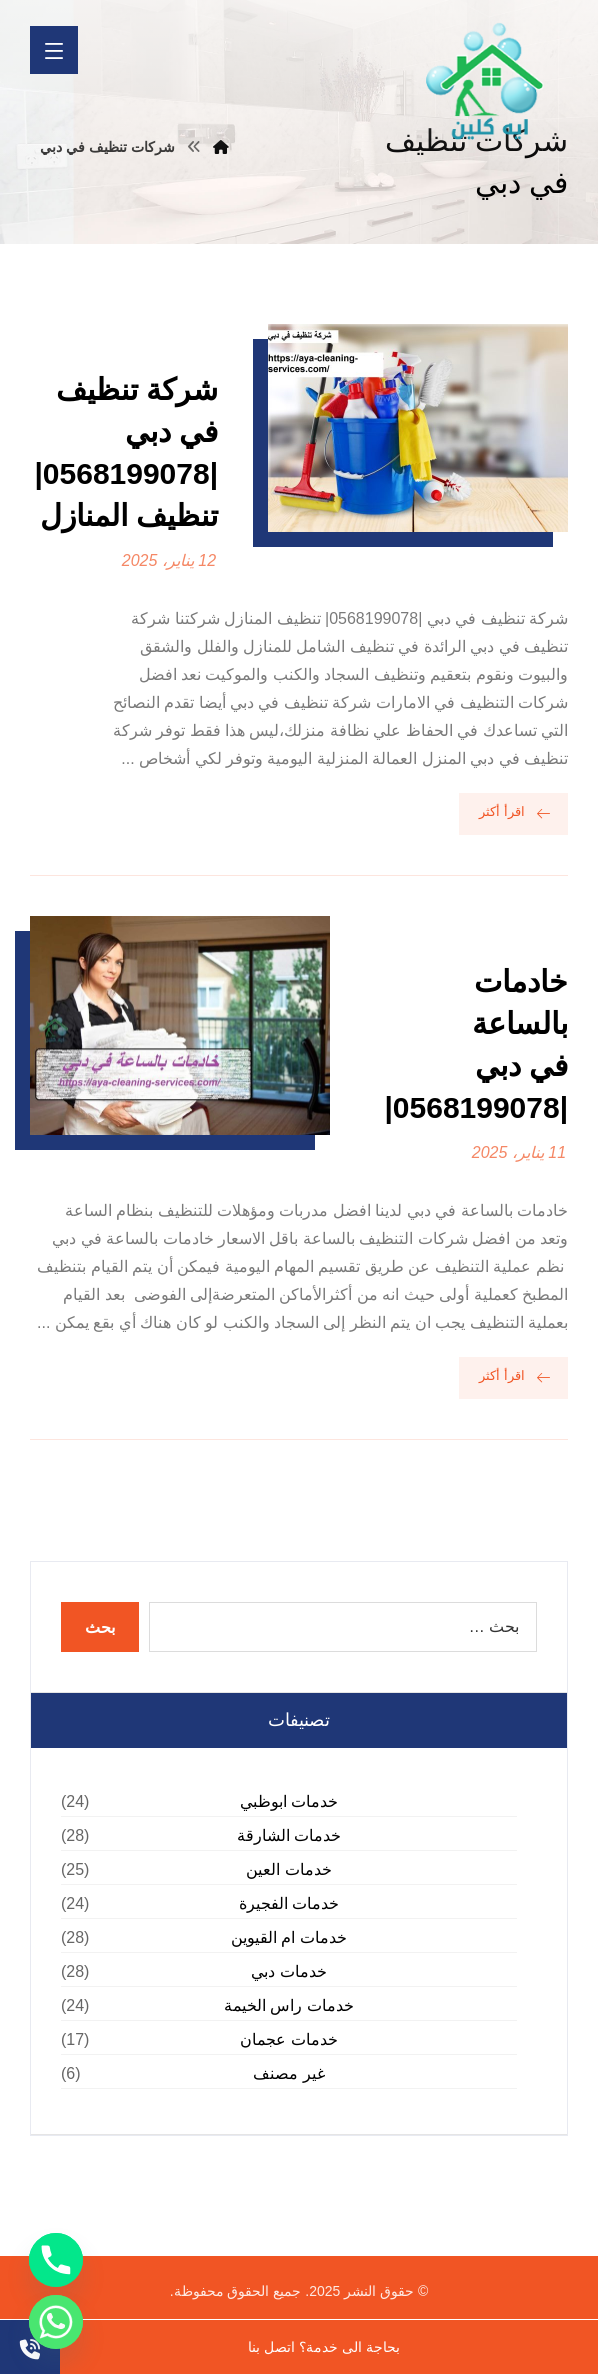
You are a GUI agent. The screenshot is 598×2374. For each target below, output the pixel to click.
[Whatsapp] (56, 2322)
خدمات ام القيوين (289, 1937)
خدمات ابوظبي (289, 1801)
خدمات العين (288, 1869)
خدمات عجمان (288, 2039)
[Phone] (56, 2260)
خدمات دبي (288, 1971)
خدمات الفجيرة (289, 1903)
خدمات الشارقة (289, 1835)
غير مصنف (288, 2073)
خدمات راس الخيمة (289, 2005)
